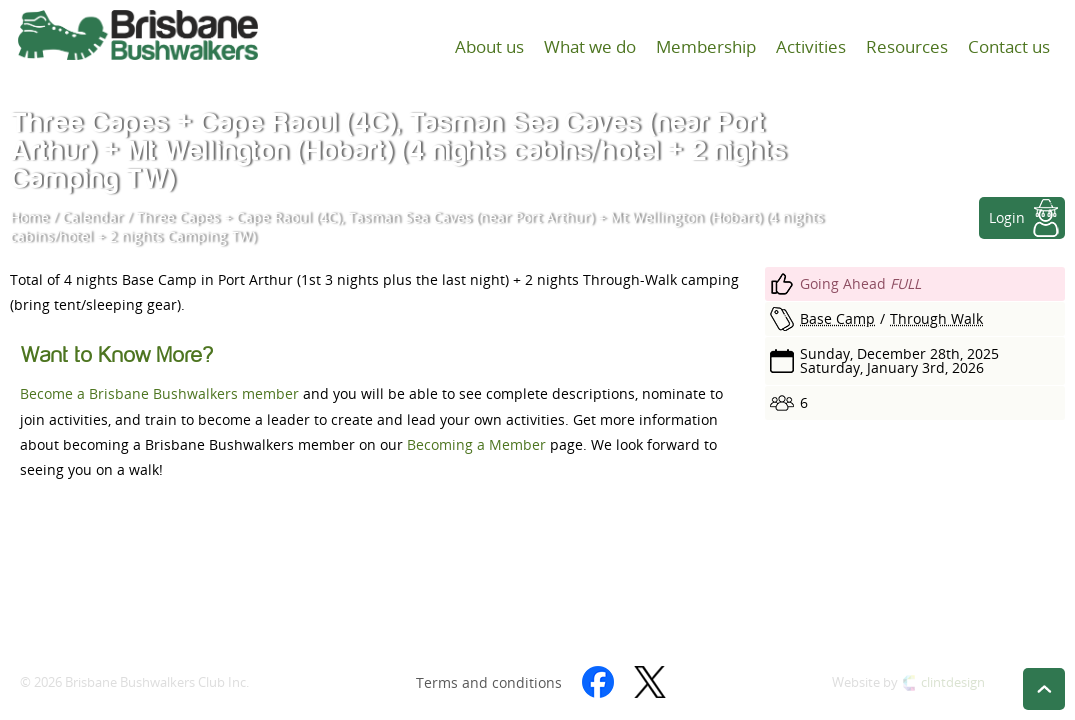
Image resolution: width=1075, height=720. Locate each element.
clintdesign (953, 682)
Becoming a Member (476, 444)
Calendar (92, 217)
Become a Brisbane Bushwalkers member (159, 393)
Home (29, 217)
